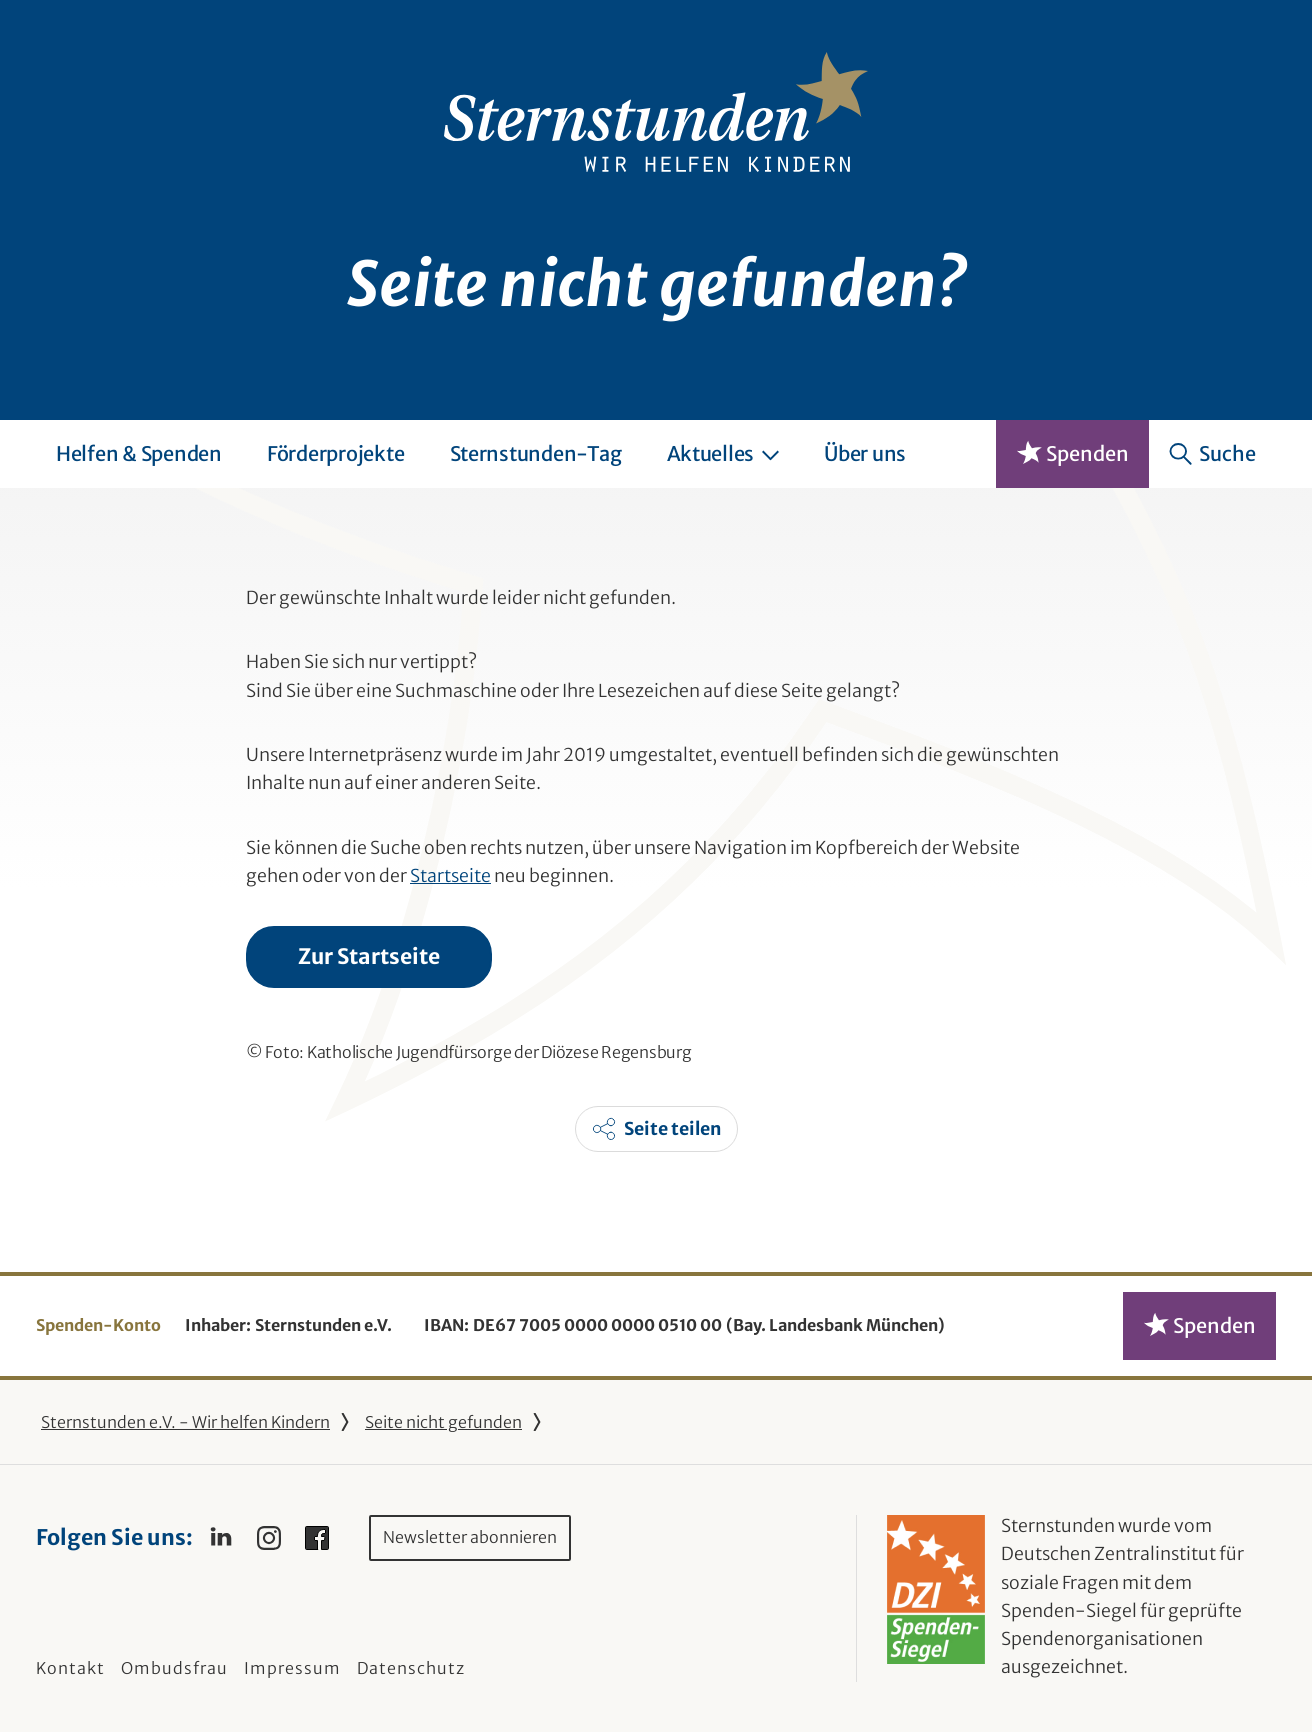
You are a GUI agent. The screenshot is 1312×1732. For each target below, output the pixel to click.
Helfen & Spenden (139, 453)
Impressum (292, 1668)
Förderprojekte (336, 453)
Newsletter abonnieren (470, 1537)
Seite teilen (672, 1129)
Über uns (865, 453)
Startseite (450, 876)
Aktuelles (723, 453)
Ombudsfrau (174, 1668)
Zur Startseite (369, 956)
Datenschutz (411, 1668)
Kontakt (70, 1668)
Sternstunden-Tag (536, 453)
